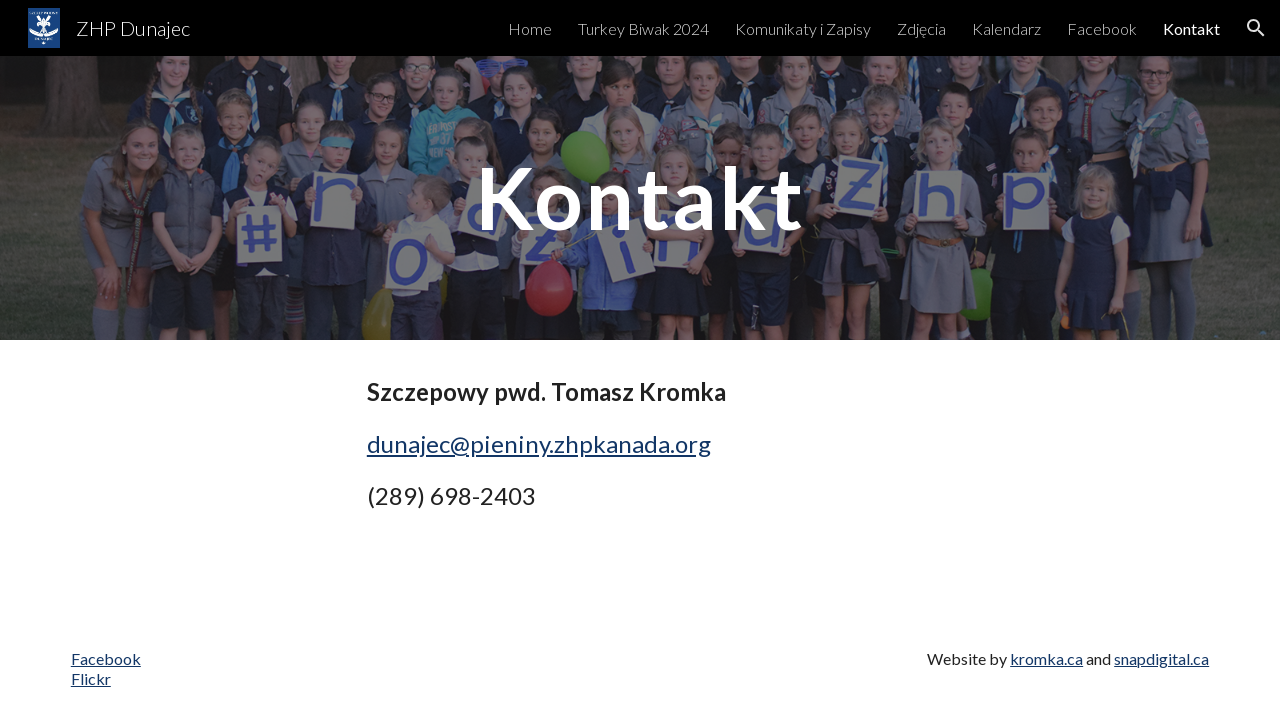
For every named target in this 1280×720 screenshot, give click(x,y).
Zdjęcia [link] (921, 28)
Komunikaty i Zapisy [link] (803, 28)
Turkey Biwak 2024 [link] (643, 28)
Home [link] (530, 28)
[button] (1256, 28)
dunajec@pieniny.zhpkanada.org (539, 443)
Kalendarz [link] (1006, 28)
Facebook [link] (1102, 28)
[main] (640, 197)
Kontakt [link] (1191, 28)
